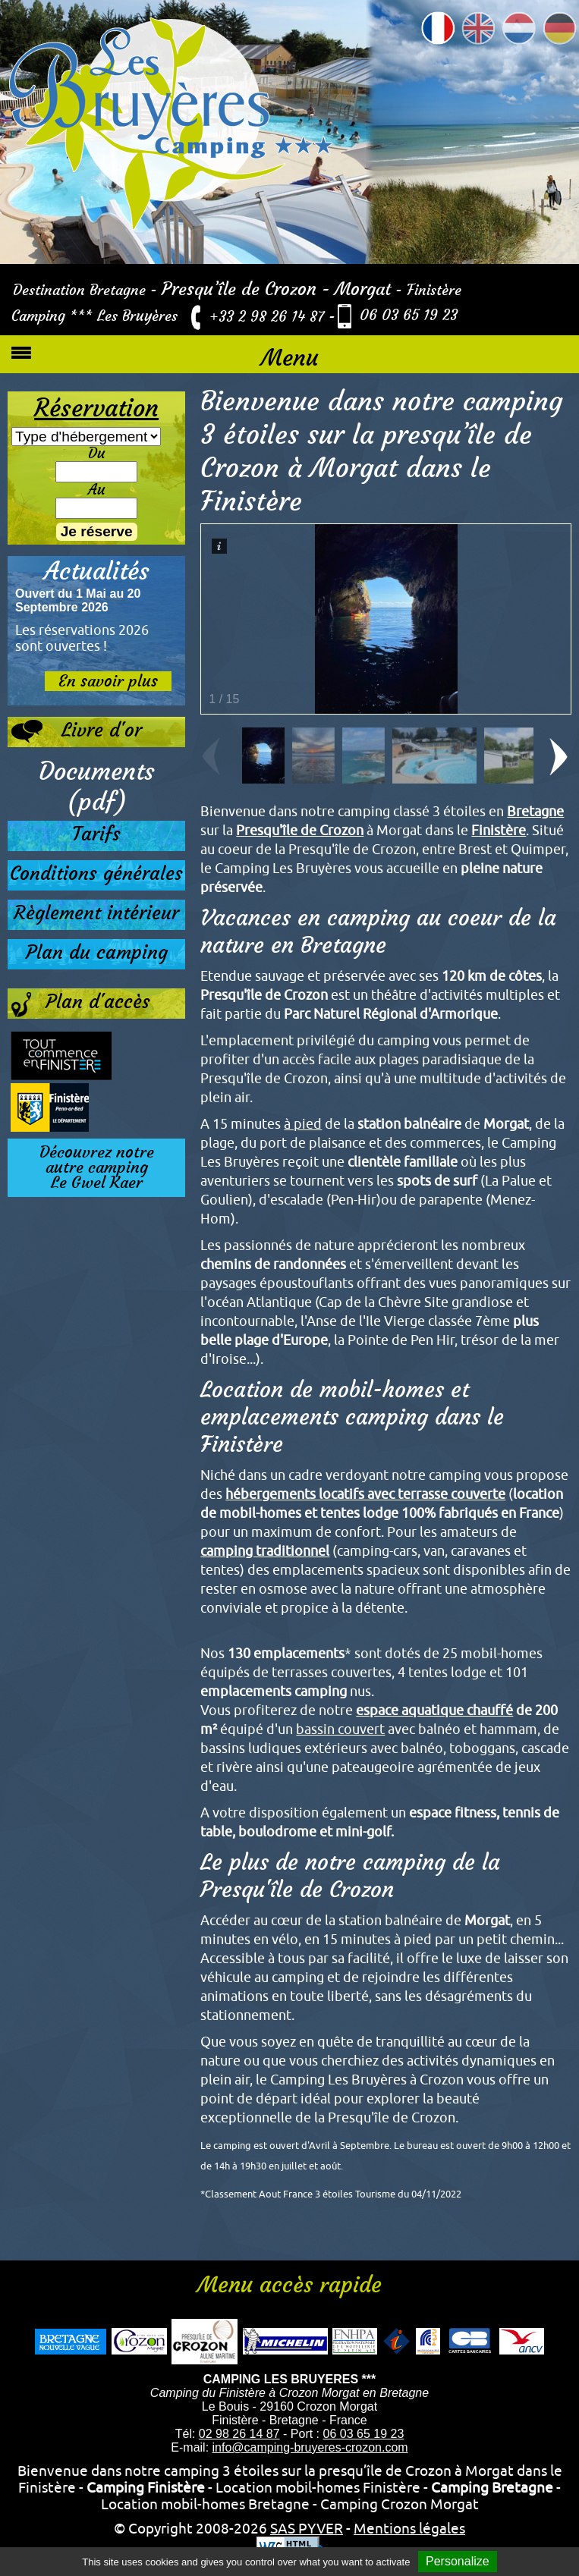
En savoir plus (108, 681)
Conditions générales (96, 873)
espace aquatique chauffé (434, 1710)
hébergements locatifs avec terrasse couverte (365, 1494)
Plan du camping (97, 952)
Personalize (457, 2561)
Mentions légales (409, 2528)
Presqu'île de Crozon (299, 830)
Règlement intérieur (96, 913)
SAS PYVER (306, 2528)
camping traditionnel (264, 1551)
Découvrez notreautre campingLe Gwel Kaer (96, 1167)
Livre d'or (76, 731)
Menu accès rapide (289, 2284)
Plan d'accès (80, 1005)
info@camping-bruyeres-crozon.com (310, 2447)
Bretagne (535, 811)
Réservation (96, 408)
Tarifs (96, 834)
